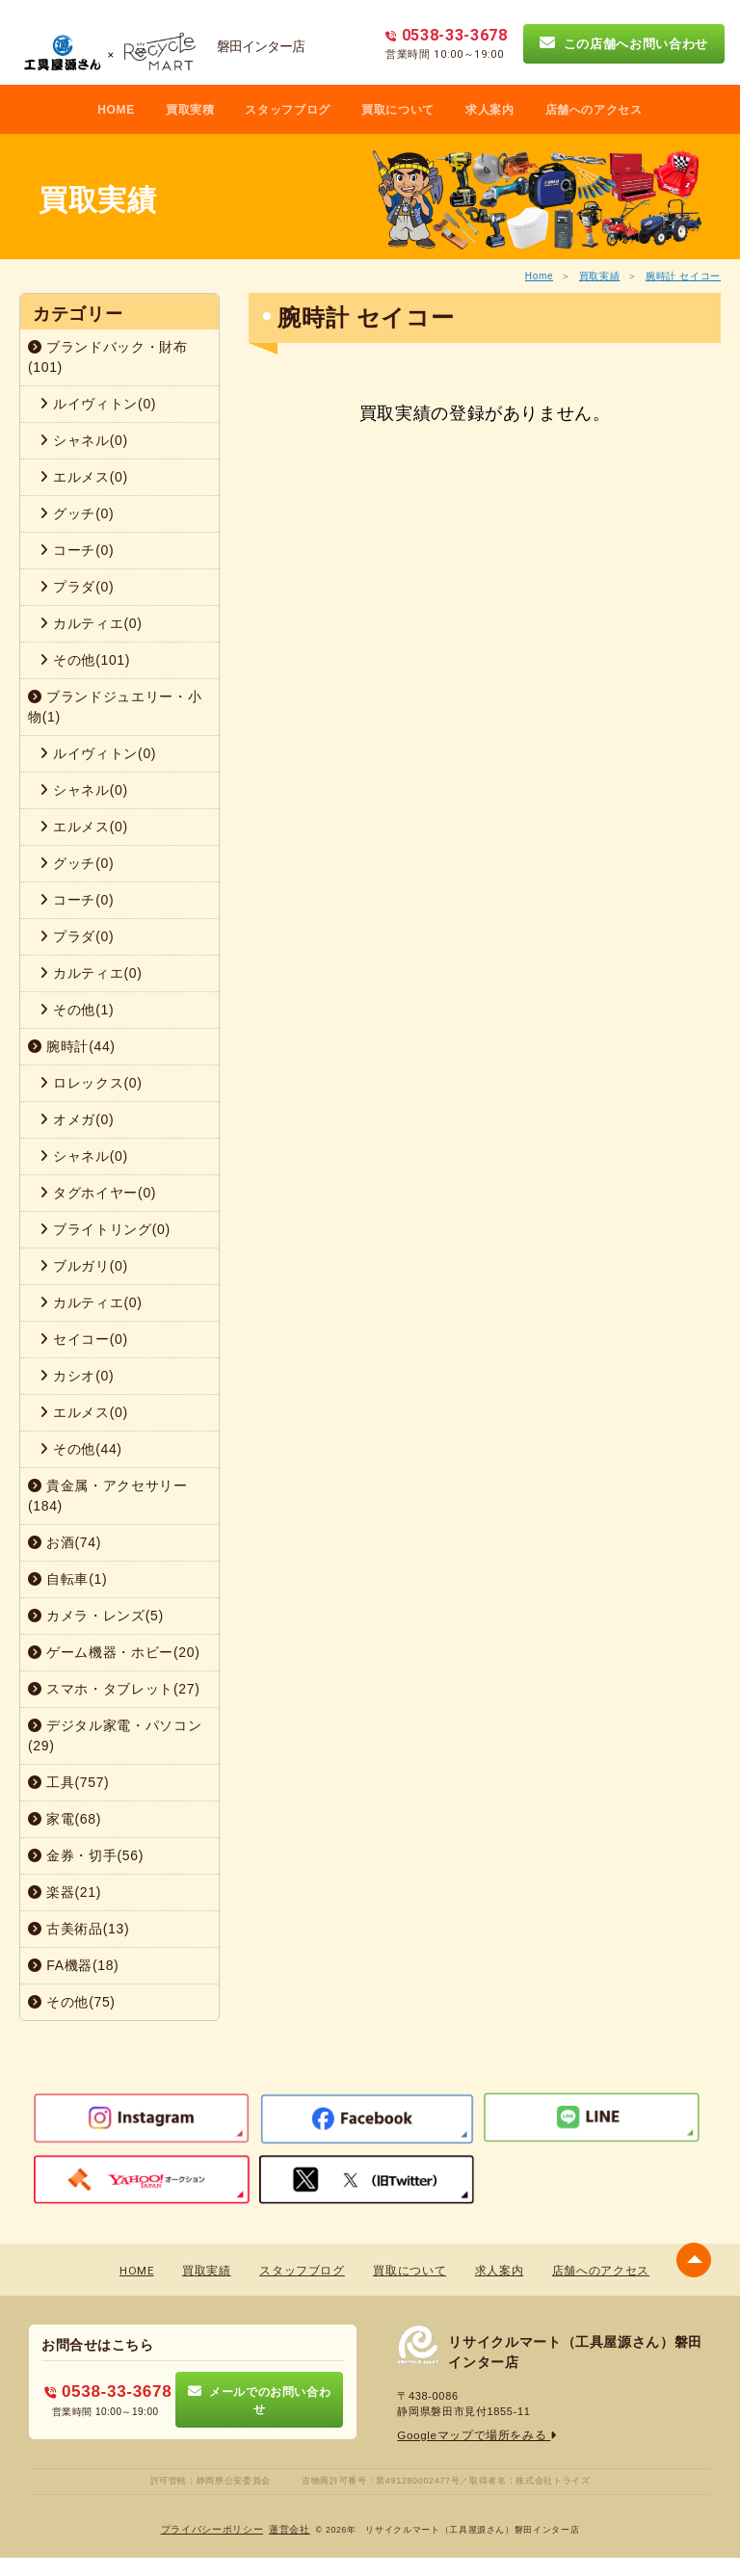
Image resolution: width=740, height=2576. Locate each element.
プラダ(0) (77, 586)
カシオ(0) (77, 1375)
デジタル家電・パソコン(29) (114, 1735)
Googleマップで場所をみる (471, 2435)
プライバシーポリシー (212, 2528)
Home (539, 276)
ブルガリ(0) (84, 1266)
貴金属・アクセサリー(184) (108, 1495)
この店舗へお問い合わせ (624, 43)
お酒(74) (64, 1542)
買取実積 (190, 110)
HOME (116, 110)
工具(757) (68, 1782)
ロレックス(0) (91, 1083)
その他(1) (77, 1009)
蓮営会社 (289, 2528)
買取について (398, 110)
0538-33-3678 (108, 2391)
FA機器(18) (73, 1965)
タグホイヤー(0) (98, 1192)
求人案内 (490, 110)
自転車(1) (67, 1579)
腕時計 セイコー (683, 276)
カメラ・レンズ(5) (96, 1615)
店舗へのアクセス (594, 110)
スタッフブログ (287, 110)
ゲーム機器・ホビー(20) (114, 1652)
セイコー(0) (84, 1339)
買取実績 (600, 276)
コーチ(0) (77, 550)
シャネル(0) (84, 440)
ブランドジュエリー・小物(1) (114, 706)
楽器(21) (64, 1892)
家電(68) (64, 1819)
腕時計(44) (72, 1046)
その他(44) (81, 1449)
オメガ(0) (77, 1119)
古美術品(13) (78, 1928)
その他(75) (72, 2002)
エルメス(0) (84, 477)
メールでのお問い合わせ (259, 2399)
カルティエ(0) (91, 623)
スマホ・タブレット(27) (114, 1688)
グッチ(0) (77, 513)
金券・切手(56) (86, 1855)
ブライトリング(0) (105, 1229)
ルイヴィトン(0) (98, 403)
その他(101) (85, 660)
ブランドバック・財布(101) (108, 357)
